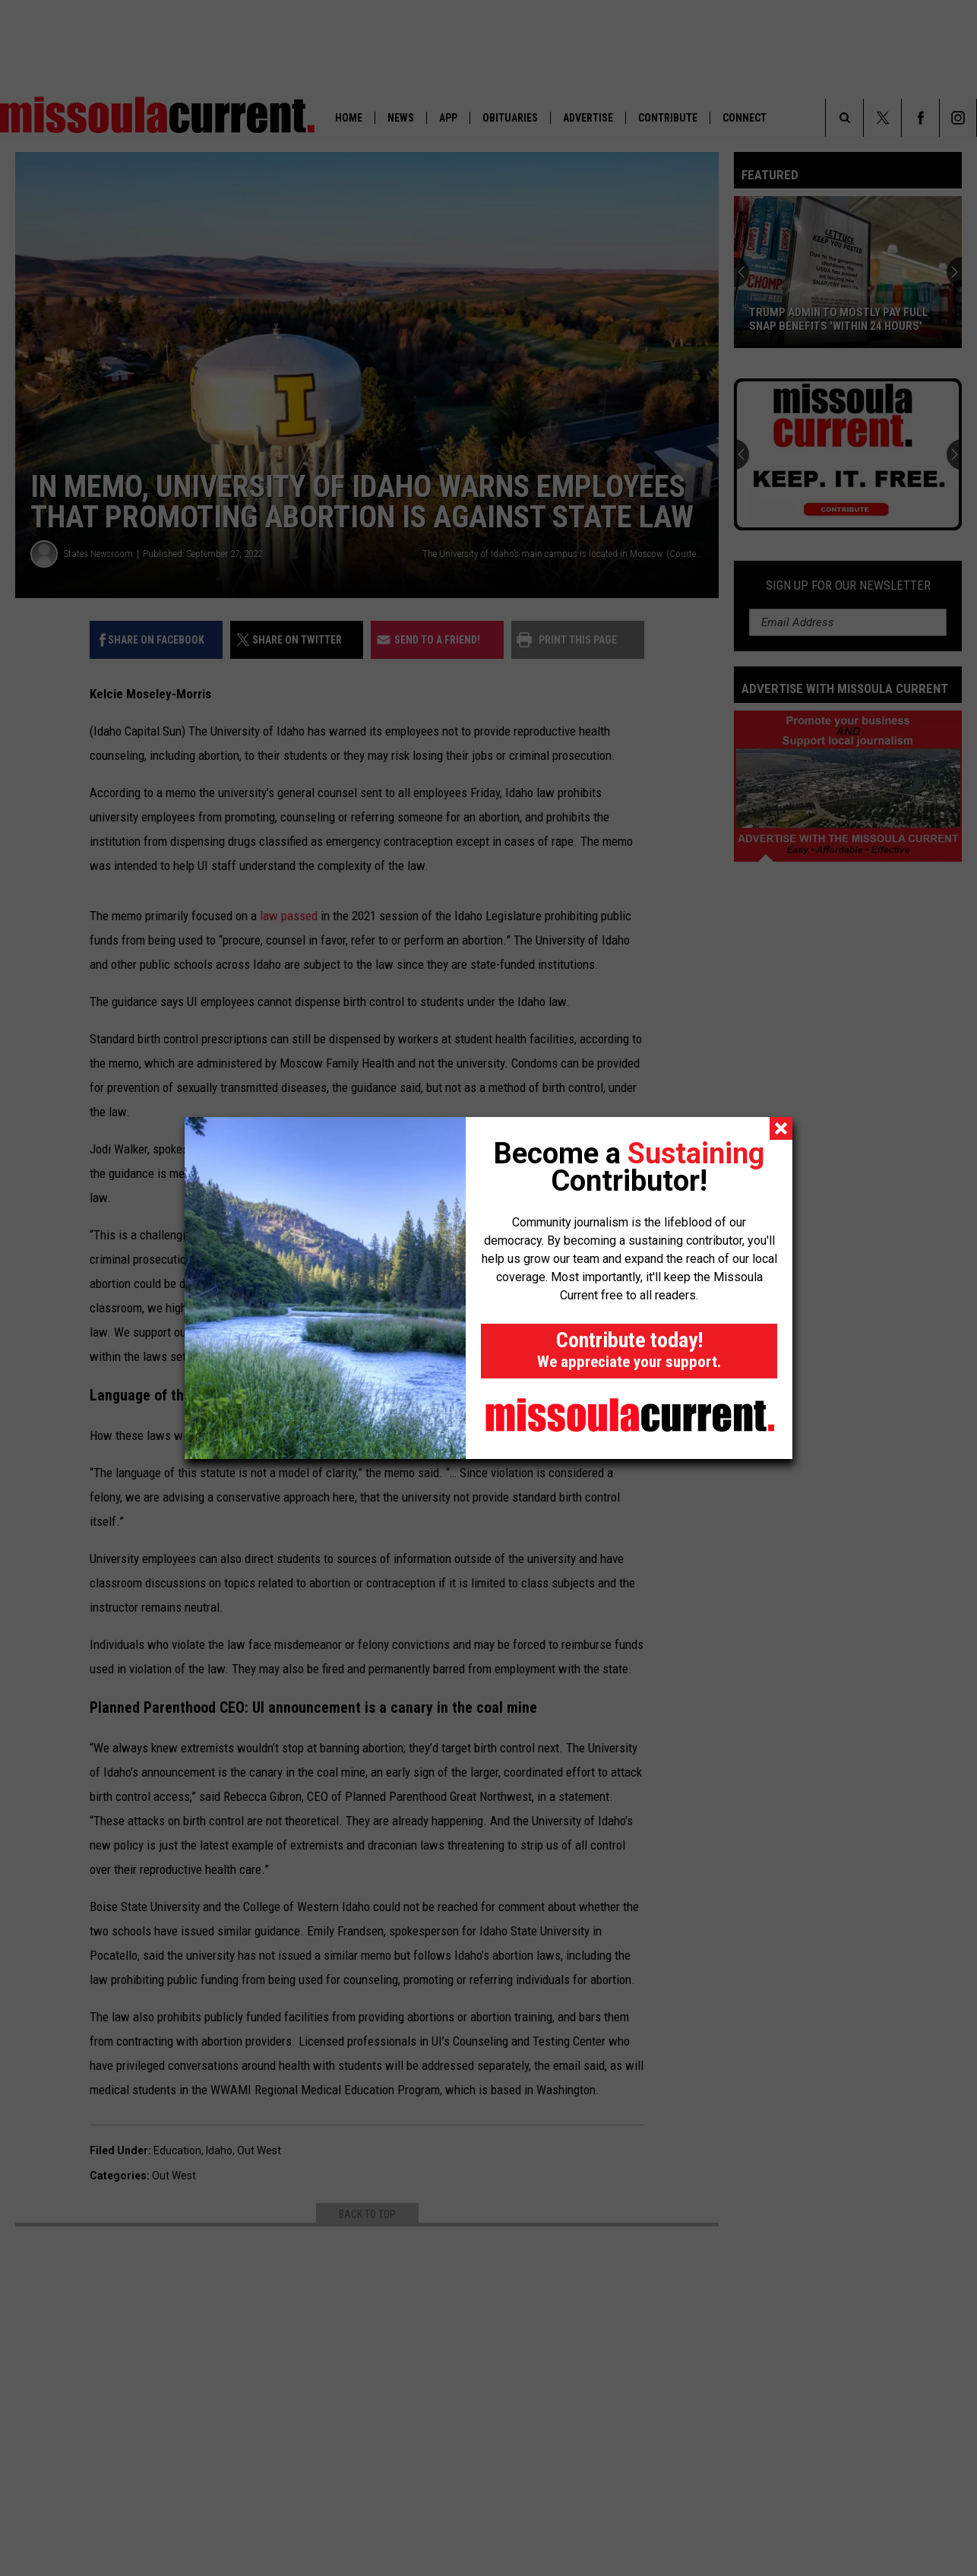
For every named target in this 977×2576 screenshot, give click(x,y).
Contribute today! (629, 1349)
